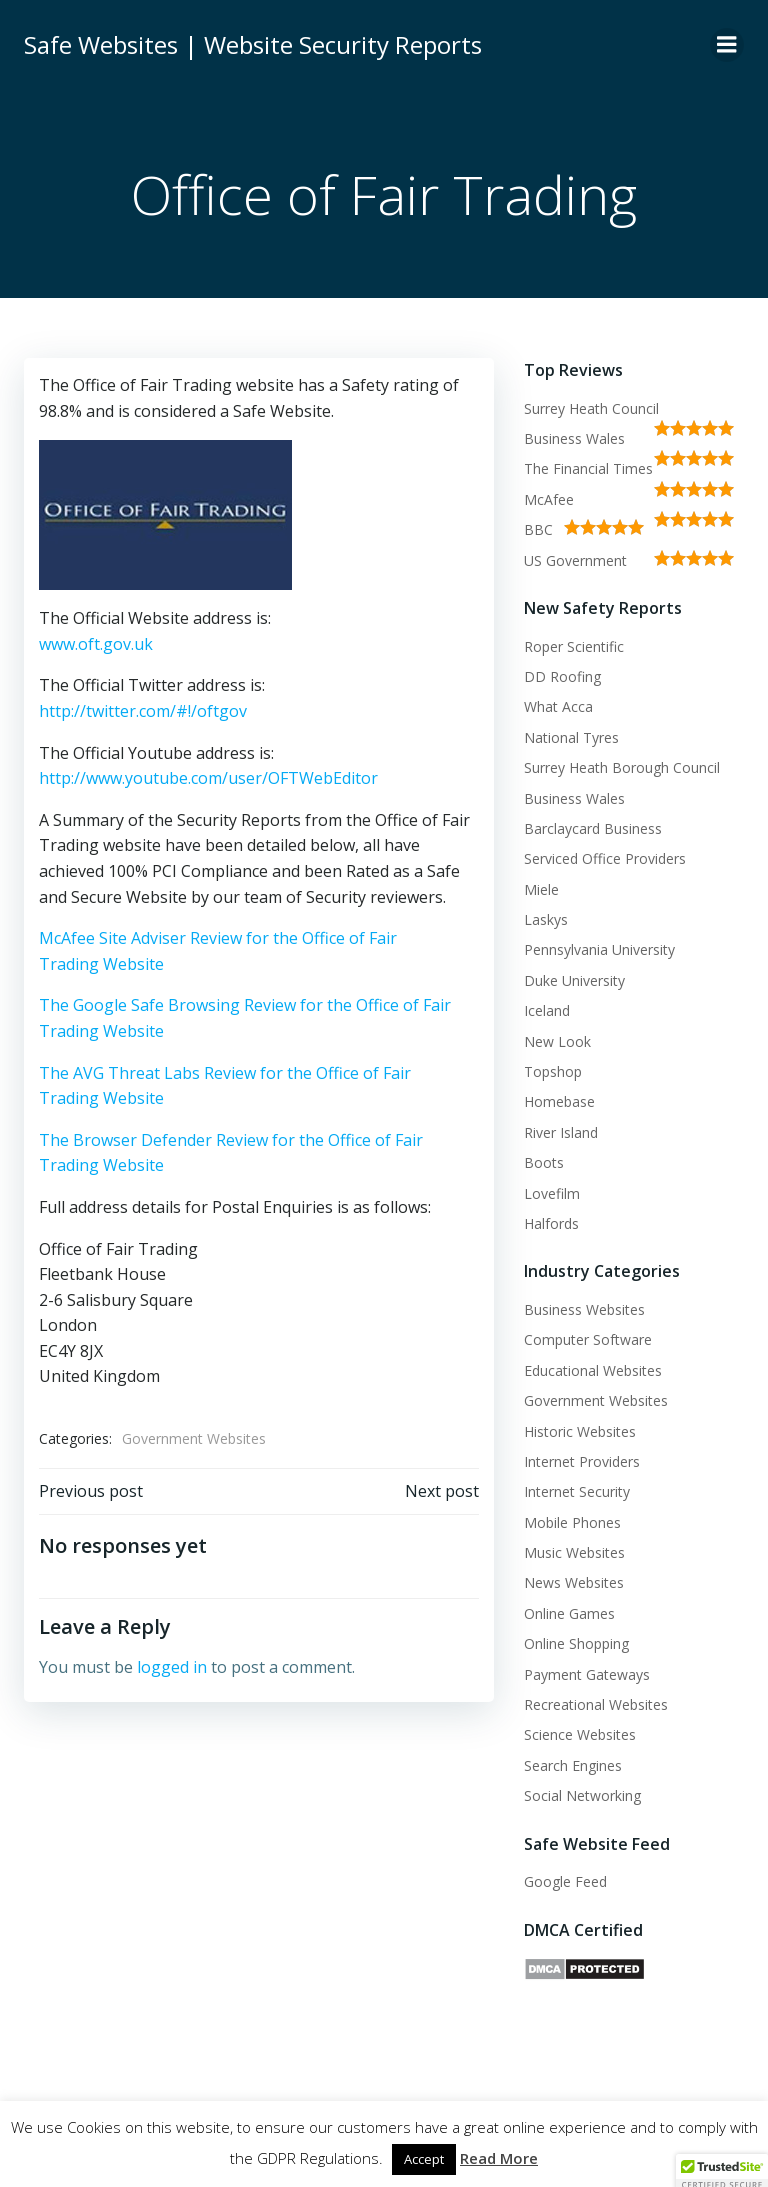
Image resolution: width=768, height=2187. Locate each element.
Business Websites (584, 1309)
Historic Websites (580, 1431)
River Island (561, 1132)
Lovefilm (552, 1193)
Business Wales (574, 438)
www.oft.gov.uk (96, 644)
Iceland (547, 1010)
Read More (499, 2158)
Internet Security (577, 1491)
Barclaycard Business (593, 828)
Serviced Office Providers (605, 858)
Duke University (574, 980)
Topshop (553, 1071)
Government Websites (194, 1438)
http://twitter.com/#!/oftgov (143, 711)
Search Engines (573, 1765)
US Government (575, 560)
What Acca (558, 706)
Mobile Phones (572, 1522)
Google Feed (565, 1881)
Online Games (569, 1613)
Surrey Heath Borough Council (622, 767)
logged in (172, 1667)
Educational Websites (593, 1370)
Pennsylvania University (599, 949)
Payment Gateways (587, 1674)
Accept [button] (424, 2159)
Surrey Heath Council (591, 408)
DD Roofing (562, 676)
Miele (541, 889)
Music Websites (574, 1552)
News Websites (574, 1582)
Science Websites (580, 1734)
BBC (538, 529)
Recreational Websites (596, 1704)
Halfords (551, 1223)
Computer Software (588, 1339)
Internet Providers (582, 1461)
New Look (557, 1041)
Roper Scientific (574, 646)
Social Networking (582, 1795)
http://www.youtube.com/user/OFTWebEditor (208, 778)
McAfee (549, 499)
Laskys (546, 919)
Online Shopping (576, 1643)
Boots (544, 1162)
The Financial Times (588, 468)
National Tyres (571, 737)
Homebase (559, 1101)
